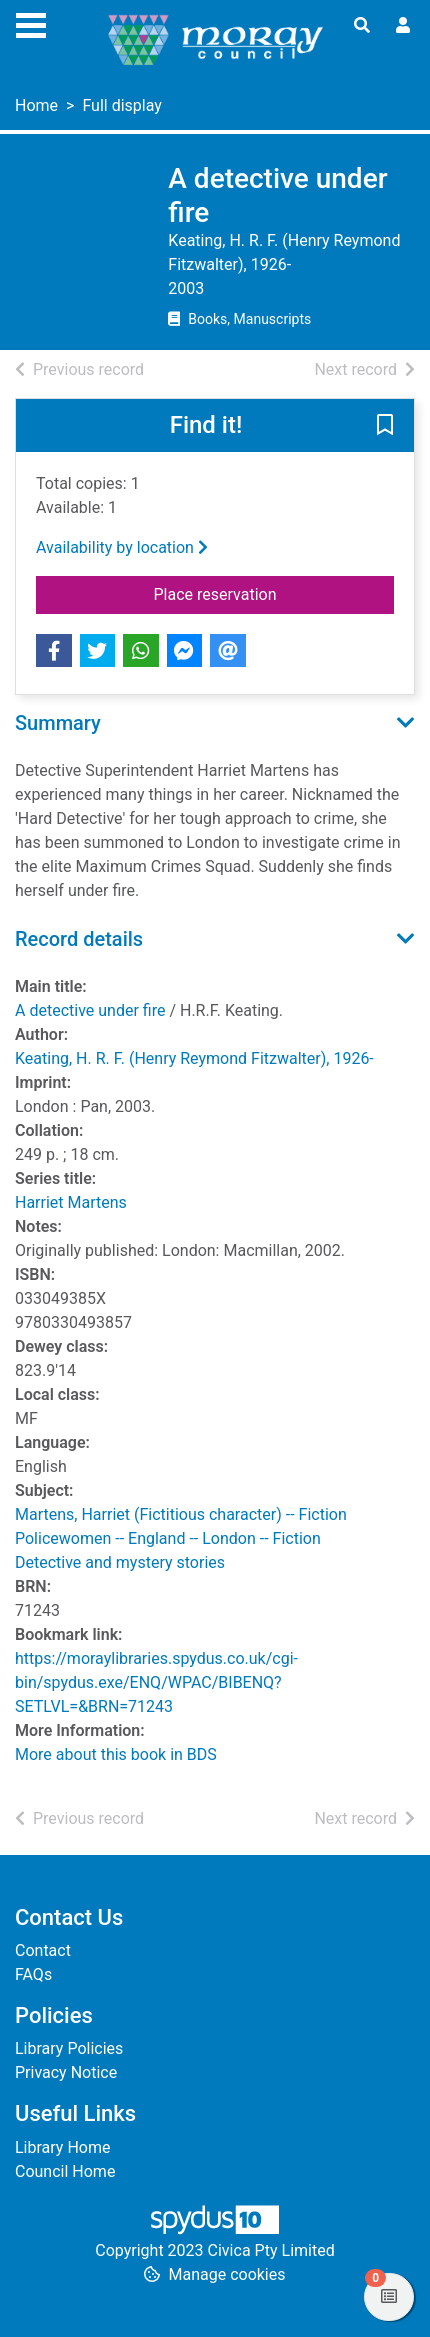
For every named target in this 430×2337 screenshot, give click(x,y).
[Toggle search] (362, 26)
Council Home (65, 2171)
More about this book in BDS (116, 1754)
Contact (43, 1950)
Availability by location (122, 547)
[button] (385, 427)
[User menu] (403, 26)
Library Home (62, 2147)
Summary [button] (58, 723)
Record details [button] (79, 939)
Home (36, 105)
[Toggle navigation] (31, 23)
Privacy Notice (66, 2072)
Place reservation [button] (274, 593)
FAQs (33, 1974)
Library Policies (69, 2048)
